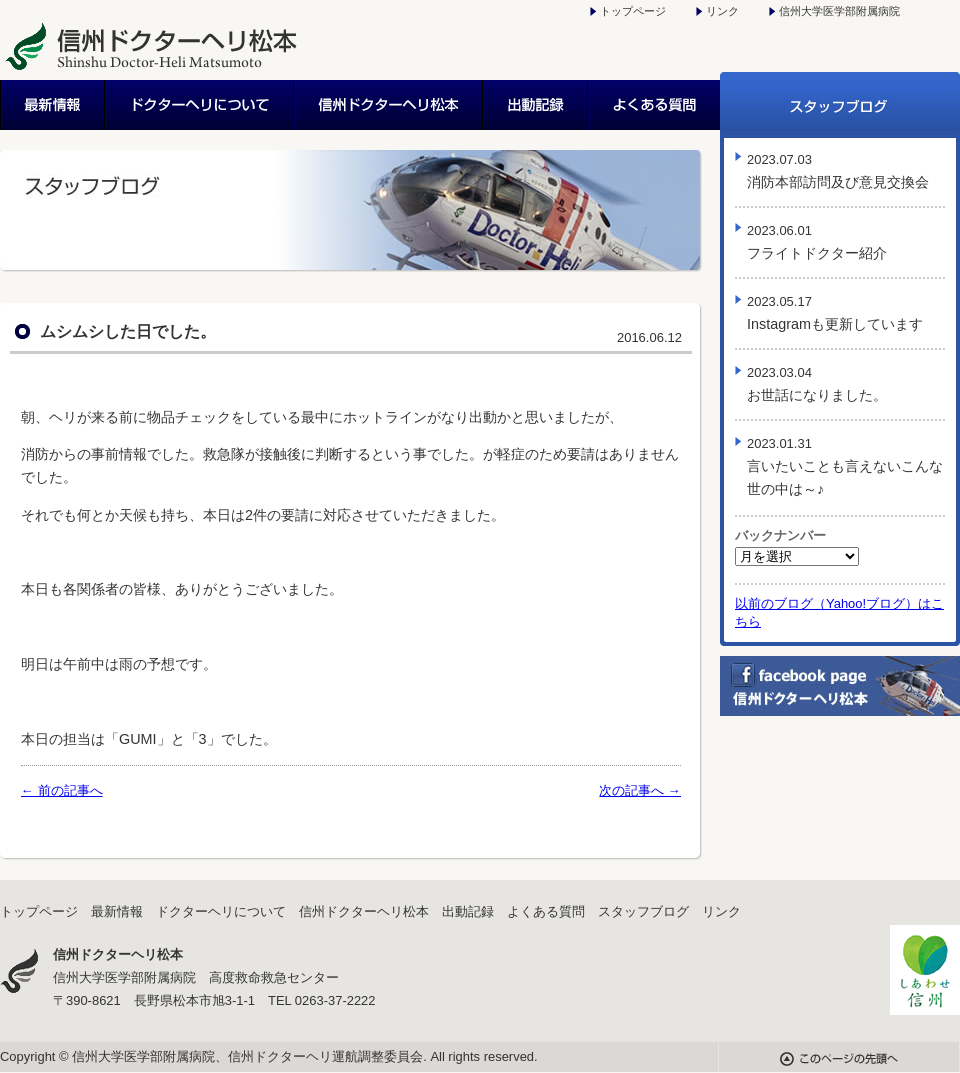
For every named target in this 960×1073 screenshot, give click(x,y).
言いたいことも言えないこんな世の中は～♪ (845, 466)
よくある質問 (654, 105)
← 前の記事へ (62, 790)
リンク (722, 11)
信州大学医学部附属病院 (839, 11)
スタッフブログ (840, 105)
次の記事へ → (640, 790)
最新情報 (53, 105)
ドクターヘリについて (200, 105)
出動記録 (536, 105)
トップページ (633, 11)
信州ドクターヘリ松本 (389, 105)
